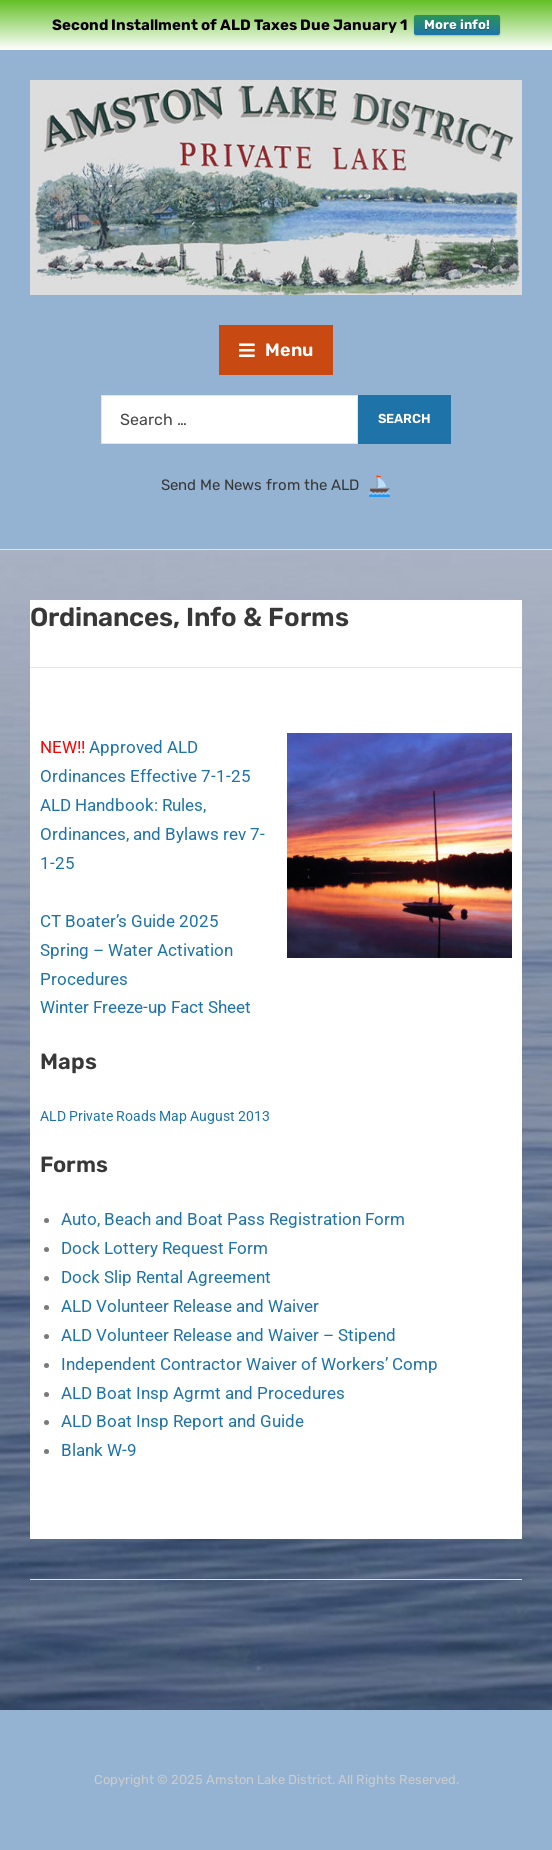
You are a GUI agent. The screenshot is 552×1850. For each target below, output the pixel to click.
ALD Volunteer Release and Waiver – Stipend (228, 1335)
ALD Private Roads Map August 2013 (155, 1116)
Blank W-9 (99, 1450)
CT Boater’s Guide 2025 (129, 921)
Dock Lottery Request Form (164, 1248)
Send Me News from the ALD (264, 486)
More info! (457, 24)
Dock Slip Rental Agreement (166, 1277)
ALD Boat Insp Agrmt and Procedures (203, 1393)
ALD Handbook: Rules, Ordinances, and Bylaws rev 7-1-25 (152, 834)
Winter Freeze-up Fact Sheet (145, 1007)
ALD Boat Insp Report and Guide (182, 1421)
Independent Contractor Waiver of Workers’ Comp (249, 1364)
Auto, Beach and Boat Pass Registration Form (233, 1219)
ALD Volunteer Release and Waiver (190, 1306)
